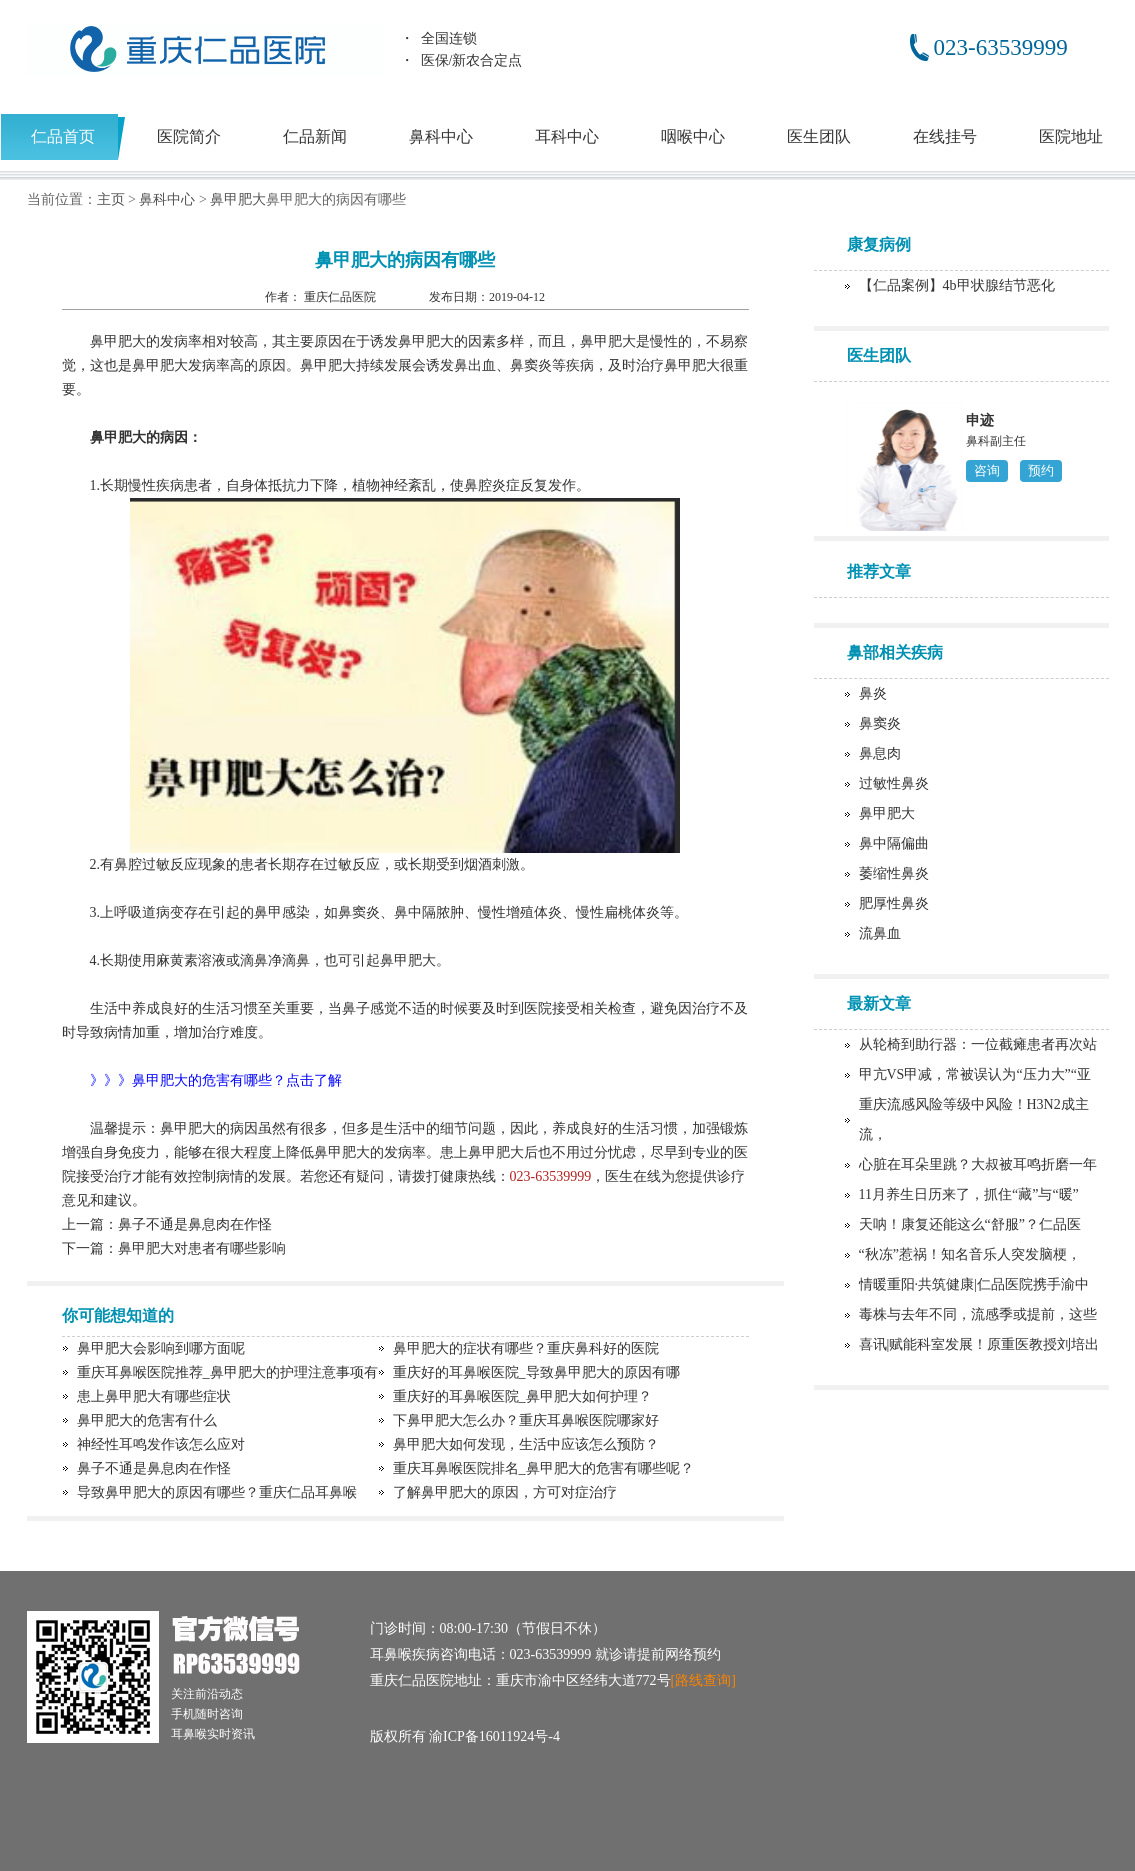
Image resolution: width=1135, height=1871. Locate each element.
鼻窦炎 (880, 723)
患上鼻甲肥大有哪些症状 (154, 1396)
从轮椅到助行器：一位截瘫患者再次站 (978, 1044)
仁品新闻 (315, 136)
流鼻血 (880, 933)
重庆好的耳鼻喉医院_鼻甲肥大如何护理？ (522, 1396)
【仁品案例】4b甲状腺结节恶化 (957, 285)
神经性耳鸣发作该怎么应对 (161, 1444)
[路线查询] (703, 1680)
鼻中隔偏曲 (894, 843)
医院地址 (1071, 136)
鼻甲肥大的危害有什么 (147, 1420)
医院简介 (189, 136)
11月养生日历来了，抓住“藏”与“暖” (969, 1194)
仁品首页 (63, 136)
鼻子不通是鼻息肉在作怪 (195, 1224)
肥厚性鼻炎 (894, 903)
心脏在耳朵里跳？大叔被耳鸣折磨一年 (978, 1164)
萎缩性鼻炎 (894, 873)
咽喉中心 (693, 136)
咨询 (987, 470)
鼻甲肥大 (238, 199)
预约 (1041, 470)
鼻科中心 (441, 136)
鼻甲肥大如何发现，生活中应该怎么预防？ (526, 1444)
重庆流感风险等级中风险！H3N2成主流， (974, 1119)
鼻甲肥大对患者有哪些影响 (202, 1248)
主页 (111, 199)
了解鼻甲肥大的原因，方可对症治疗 (505, 1492)
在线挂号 (945, 136)
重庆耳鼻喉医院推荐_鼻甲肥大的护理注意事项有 (227, 1372)
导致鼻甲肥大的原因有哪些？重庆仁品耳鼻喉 (217, 1492)
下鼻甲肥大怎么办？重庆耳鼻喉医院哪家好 (526, 1420)
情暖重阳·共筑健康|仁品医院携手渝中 (974, 1284)
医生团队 (819, 136)
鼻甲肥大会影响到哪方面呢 (161, 1348)
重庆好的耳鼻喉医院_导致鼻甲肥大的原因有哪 (536, 1372)
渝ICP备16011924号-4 (494, 1736)
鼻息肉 (880, 753)
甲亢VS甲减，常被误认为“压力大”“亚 (975, 1074)
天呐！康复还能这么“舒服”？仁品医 (970, 1224)
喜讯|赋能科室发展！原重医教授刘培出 (979, 1344)
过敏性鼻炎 (894, 783)
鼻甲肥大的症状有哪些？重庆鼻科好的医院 (526, 1348)
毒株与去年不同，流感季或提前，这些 (978, 1314)
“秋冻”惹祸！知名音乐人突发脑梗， (970, 1254)
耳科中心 (567, 136)
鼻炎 (873, 693)
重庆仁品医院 (341, 297)
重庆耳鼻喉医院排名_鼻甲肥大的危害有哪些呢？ (543, 1468)
